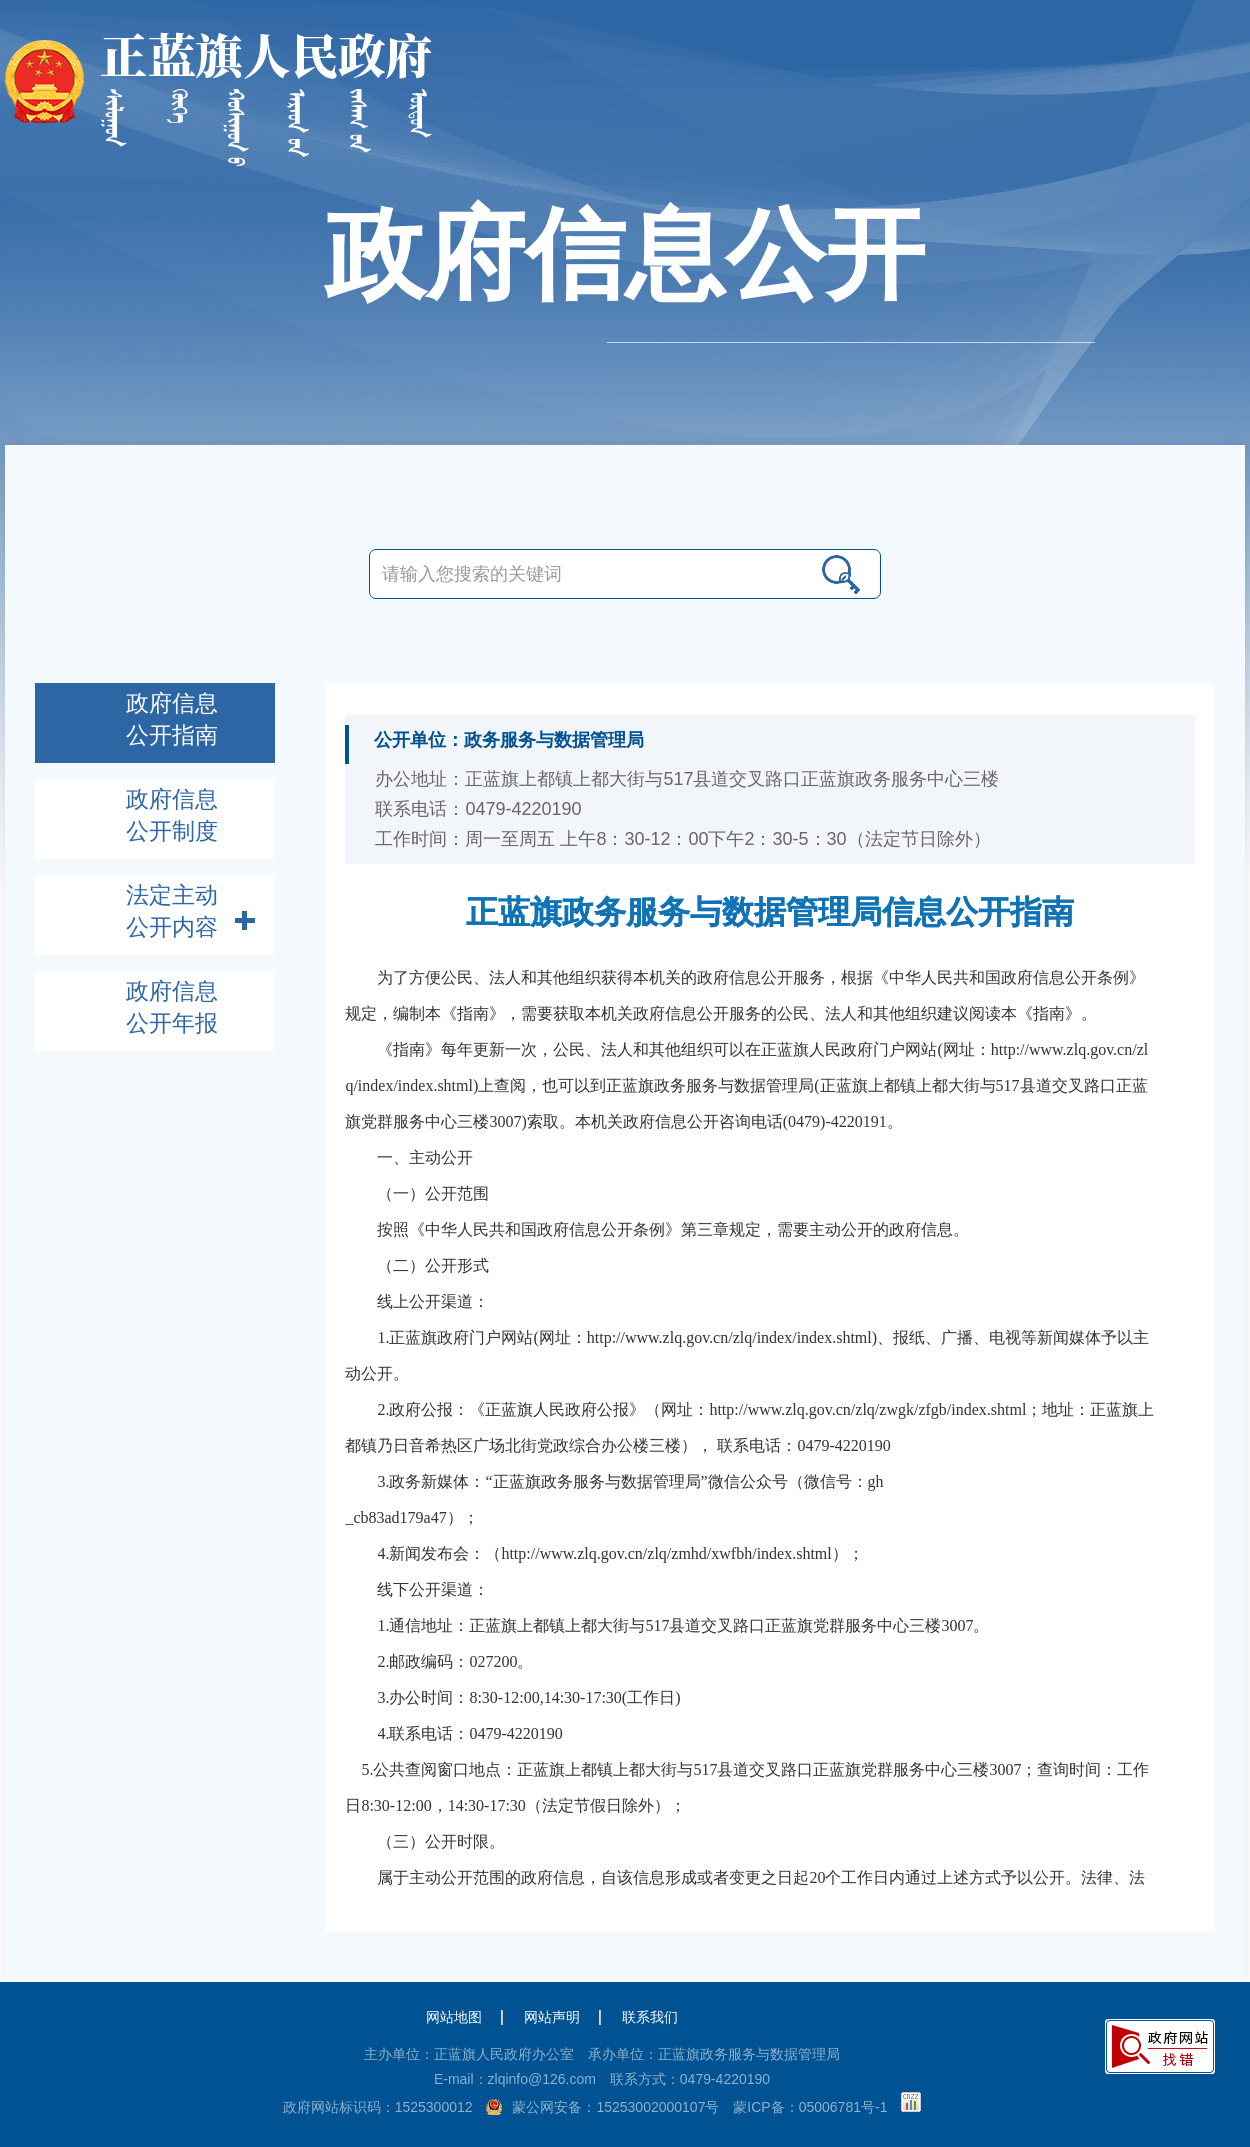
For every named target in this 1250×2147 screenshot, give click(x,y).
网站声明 (552, 2017)
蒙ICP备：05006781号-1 (810, 2107)
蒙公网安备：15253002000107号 (615, 2107)
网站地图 (454, 2017)
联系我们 (650, 2017)
